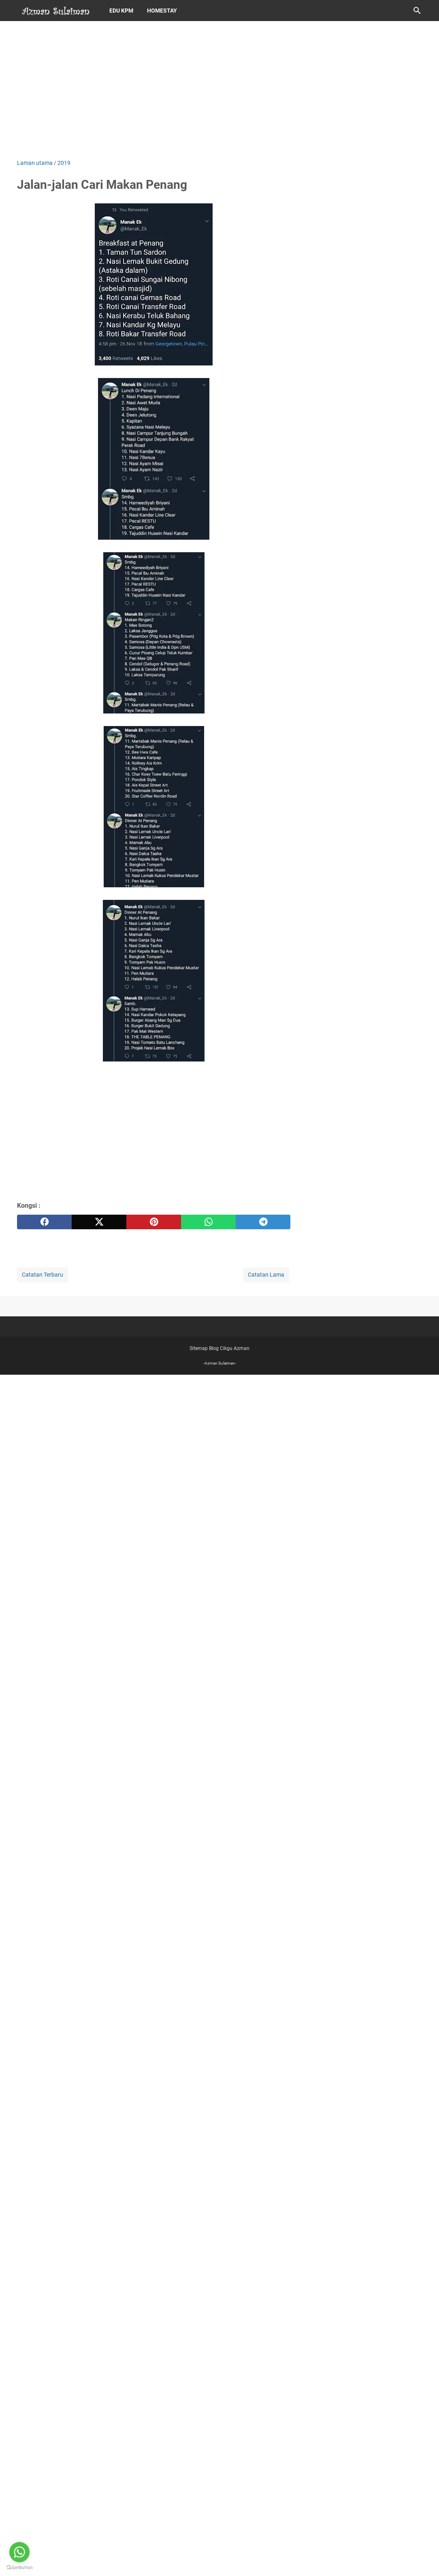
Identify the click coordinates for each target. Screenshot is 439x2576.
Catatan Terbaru (42, 1274)
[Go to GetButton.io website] (19, 2567)
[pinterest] (153, 1222)
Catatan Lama (266, 1274)
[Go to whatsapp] (19, 2552)
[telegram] (263, 1222)
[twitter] (99, 1222)
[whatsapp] (208, 1222)
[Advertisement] (219, 90)
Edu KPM (121, 10)
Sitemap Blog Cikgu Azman (219, 1348)
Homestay (162, 10)
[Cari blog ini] (417, 10)
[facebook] (44, 1222)
